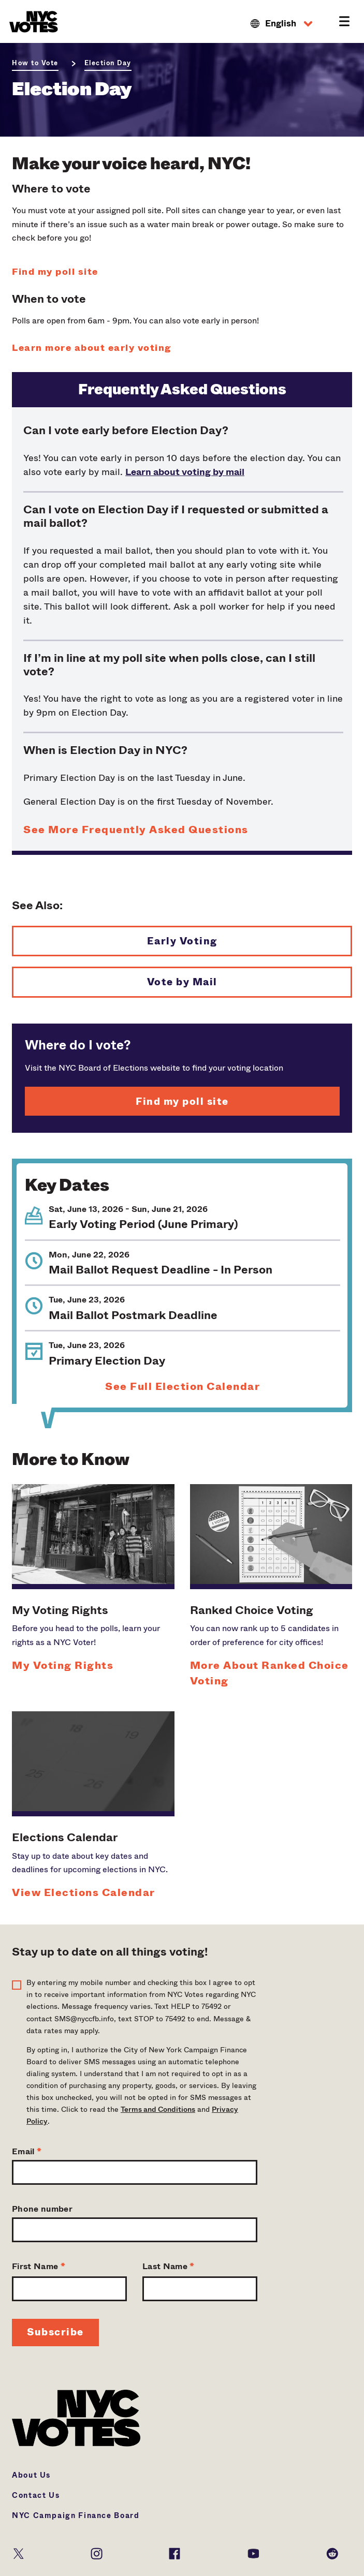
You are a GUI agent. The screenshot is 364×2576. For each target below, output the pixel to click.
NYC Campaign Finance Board (76, 2515)
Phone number (42, 2209)
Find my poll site (55, 271)
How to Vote (35, 63)
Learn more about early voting (91, 348)
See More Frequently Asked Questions (136, 829)
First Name (38, 2266)
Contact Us (36, 2495)
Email (26, 2151)
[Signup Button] (55, 2332)
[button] (281, 24)
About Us (31, 2475)
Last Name (168, 2266)
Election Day (108, 63)
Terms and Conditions (158, 2109)
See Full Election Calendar (182, 1387)
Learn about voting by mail (184, 472)
